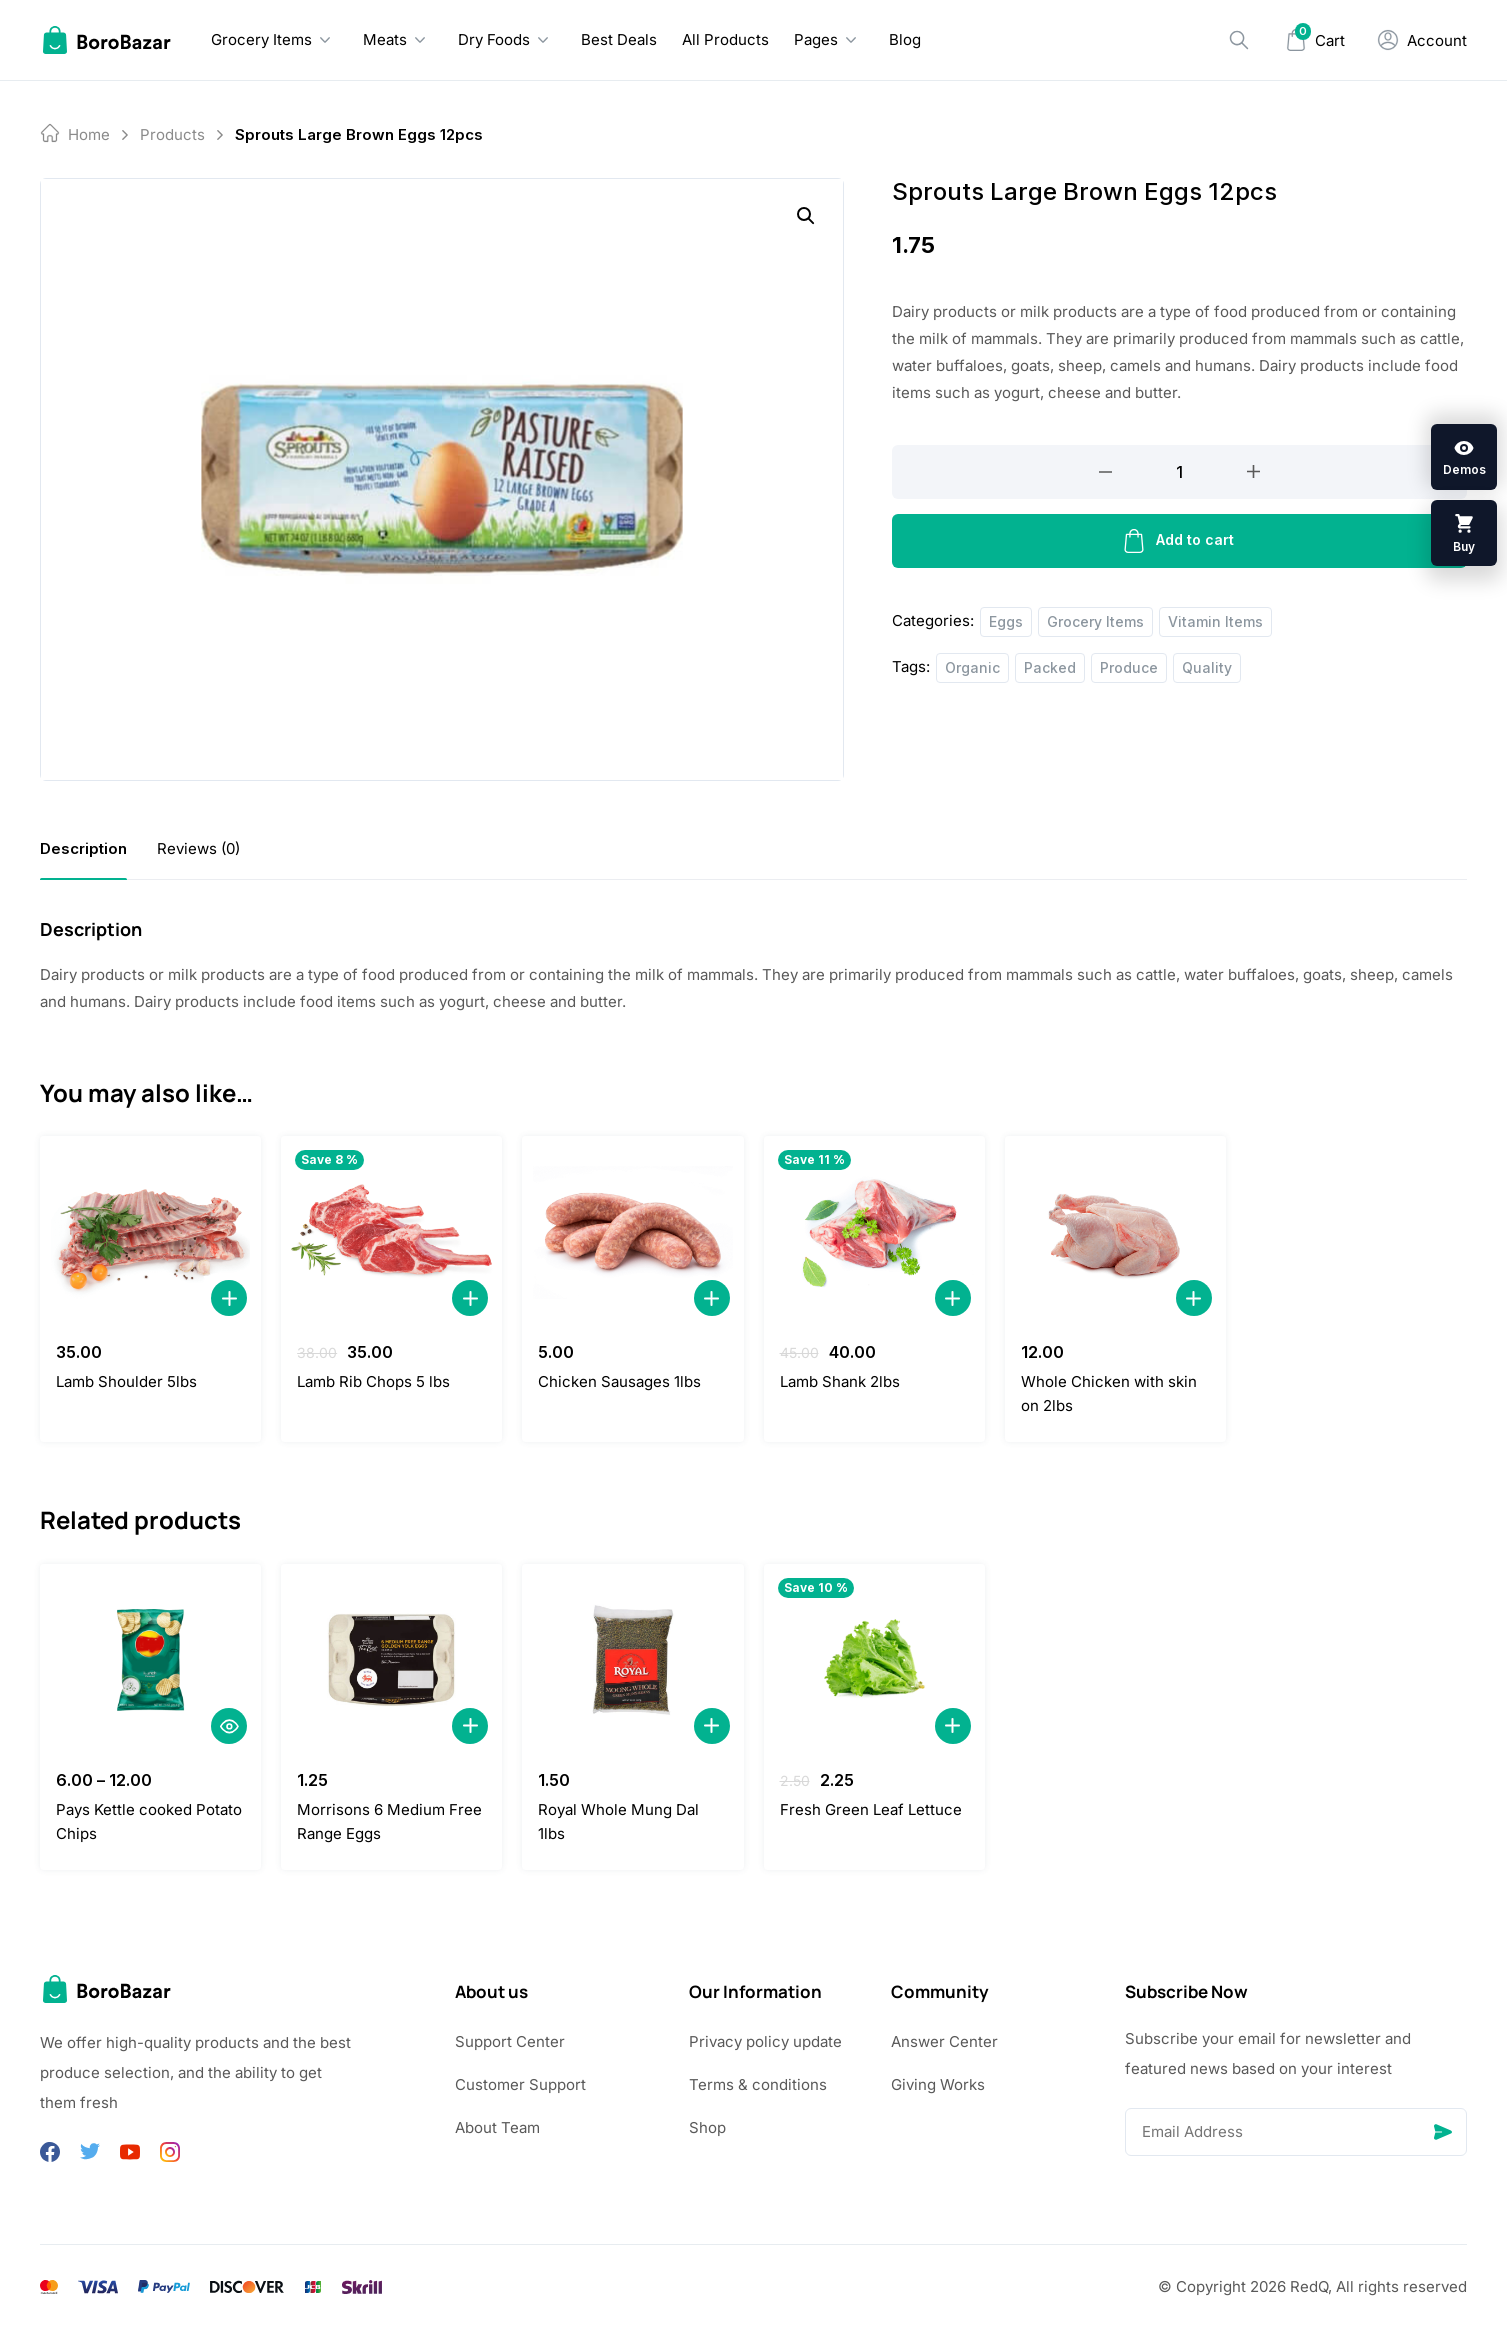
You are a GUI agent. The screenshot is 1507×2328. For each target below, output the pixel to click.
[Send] (1443, 2132)
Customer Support (520, 2084)
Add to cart (1179, 541)
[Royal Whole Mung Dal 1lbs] (632, 1660)
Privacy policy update (765, 2041)
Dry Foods (494, 39)
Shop (707, 2127)
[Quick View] (229, 1726)
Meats (385, 39)
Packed (1050, 667)
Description (83, 848)
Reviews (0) (198, 848)
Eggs (1006, 621)
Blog (905, 39)
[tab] (83, 848)
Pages (816, 39)
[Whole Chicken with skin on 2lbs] (1115, 1232)
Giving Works (938, 2084)
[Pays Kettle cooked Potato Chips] (150, 1660)
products (172, 134)
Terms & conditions (758, 2084)
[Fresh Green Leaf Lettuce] (874, 1660)
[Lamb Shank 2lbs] (874, 1232)
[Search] (1239, 40)
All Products (725, 39)
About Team (497, 2127)
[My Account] (1422, 40)
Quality (1207, 667)
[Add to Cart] (229, 1298)
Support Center (510, 2041)
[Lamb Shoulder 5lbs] (150, 1232)
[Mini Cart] (1315, 40)
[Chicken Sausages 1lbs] (632, 1232)
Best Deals (619, 39)
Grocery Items (261, 39)
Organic (972, 667)
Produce (1129, 667)
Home (89, 134)
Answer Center (944, 2041)
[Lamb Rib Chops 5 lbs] (391, 1232)
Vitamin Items (1215, 621)
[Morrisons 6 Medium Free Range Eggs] (391, 1660)
